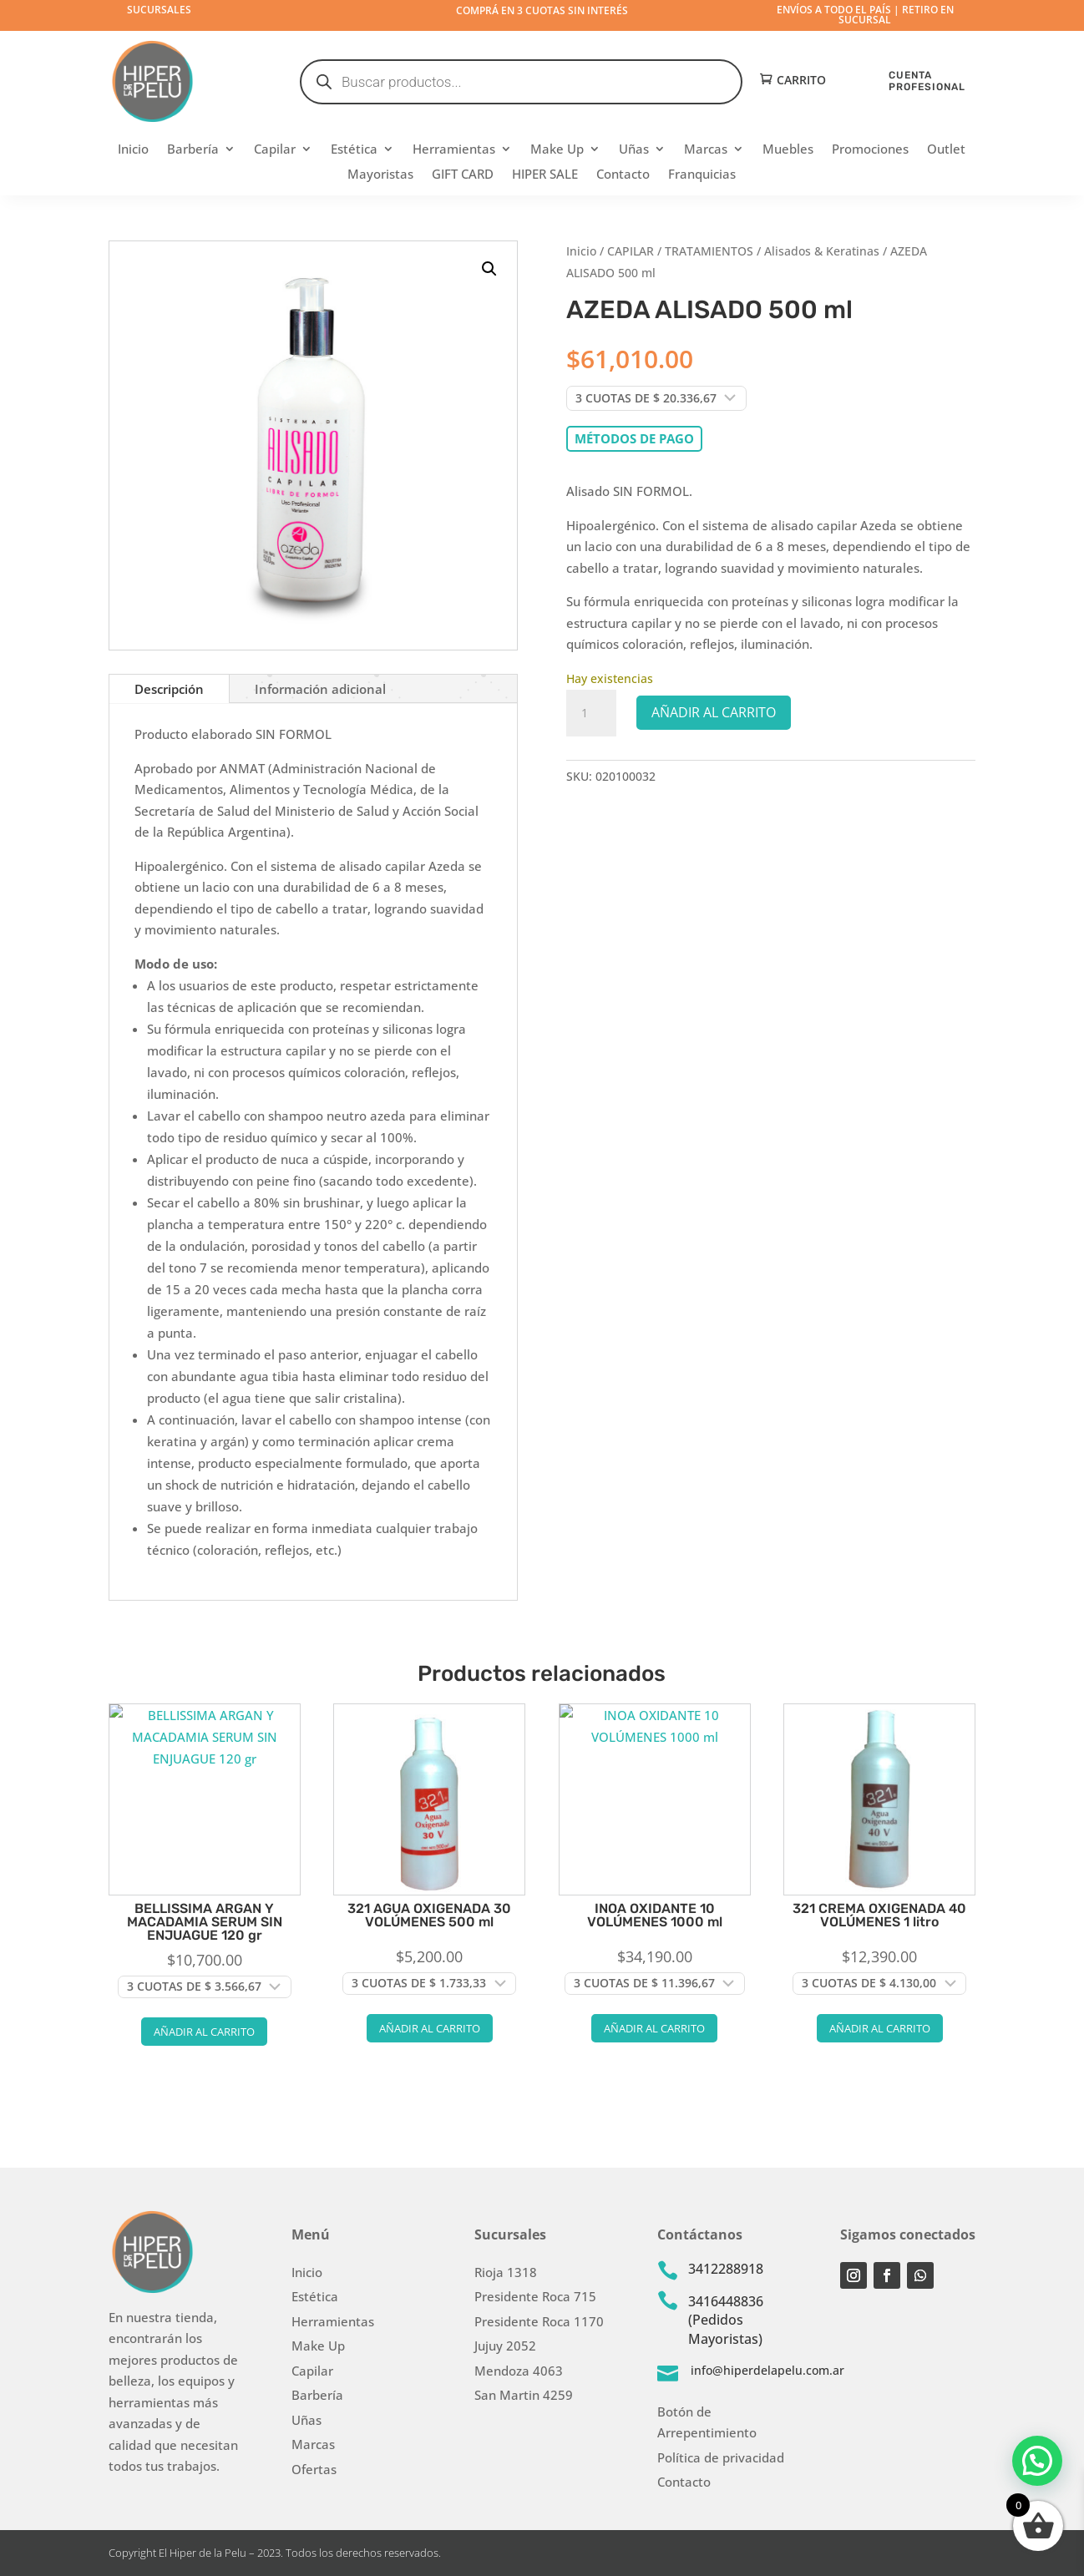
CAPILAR (630, 251)
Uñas (634, 150)
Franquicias (702, 175)
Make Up (557, 150)
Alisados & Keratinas (821, 251)
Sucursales (159, 10)
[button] (489, 269)
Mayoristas (380, 175)
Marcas (705, 150)
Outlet (946, 150)
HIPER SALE (545, 175)
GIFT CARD (463, 175)
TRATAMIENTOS (709, 251)
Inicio (133, 150)
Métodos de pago (634, 438)
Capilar (275, 150)
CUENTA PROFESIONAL (927, 80)
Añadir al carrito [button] (204, 2031)
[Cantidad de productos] (591, 713)
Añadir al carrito (713, 712)
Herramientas (454, 150)
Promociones (870, 150)
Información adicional (320, 689)
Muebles (787, 150)
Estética (354, 150)
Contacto (623, 175)
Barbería (193, 150)
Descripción (169, 689)
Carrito (801, 80)
